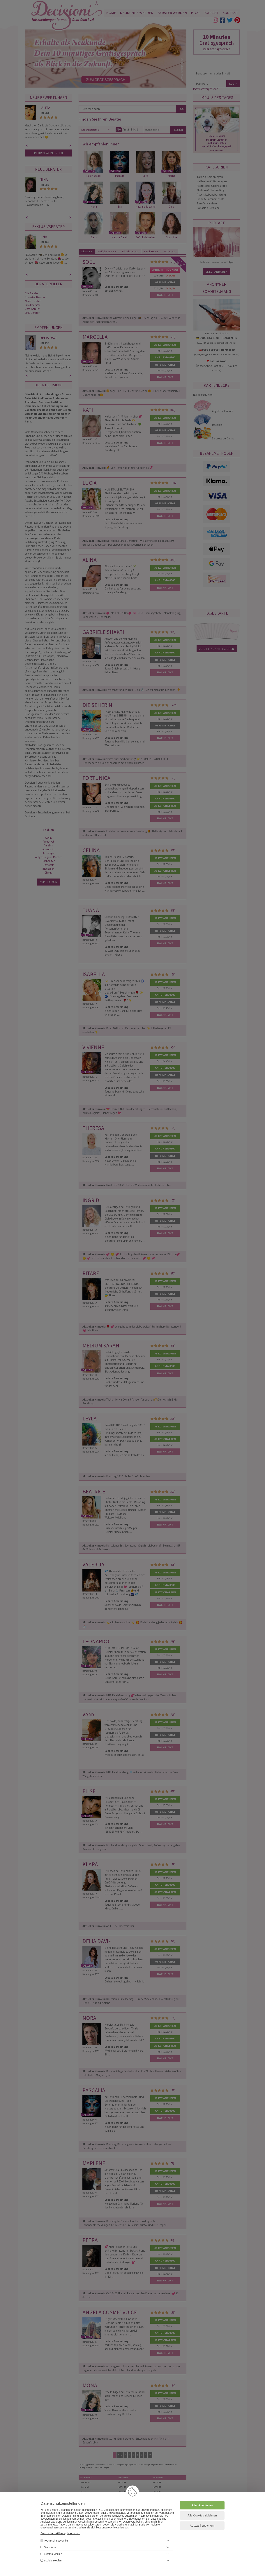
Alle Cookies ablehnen (202, 2515)
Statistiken (50, 2547)
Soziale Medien (53, 2560)
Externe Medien (53, 2553)
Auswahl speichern (202, 2525)
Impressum (73, 2533)
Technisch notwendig (56, 2540)
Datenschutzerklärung (53, 2533)
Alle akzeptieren (202, 2505)
